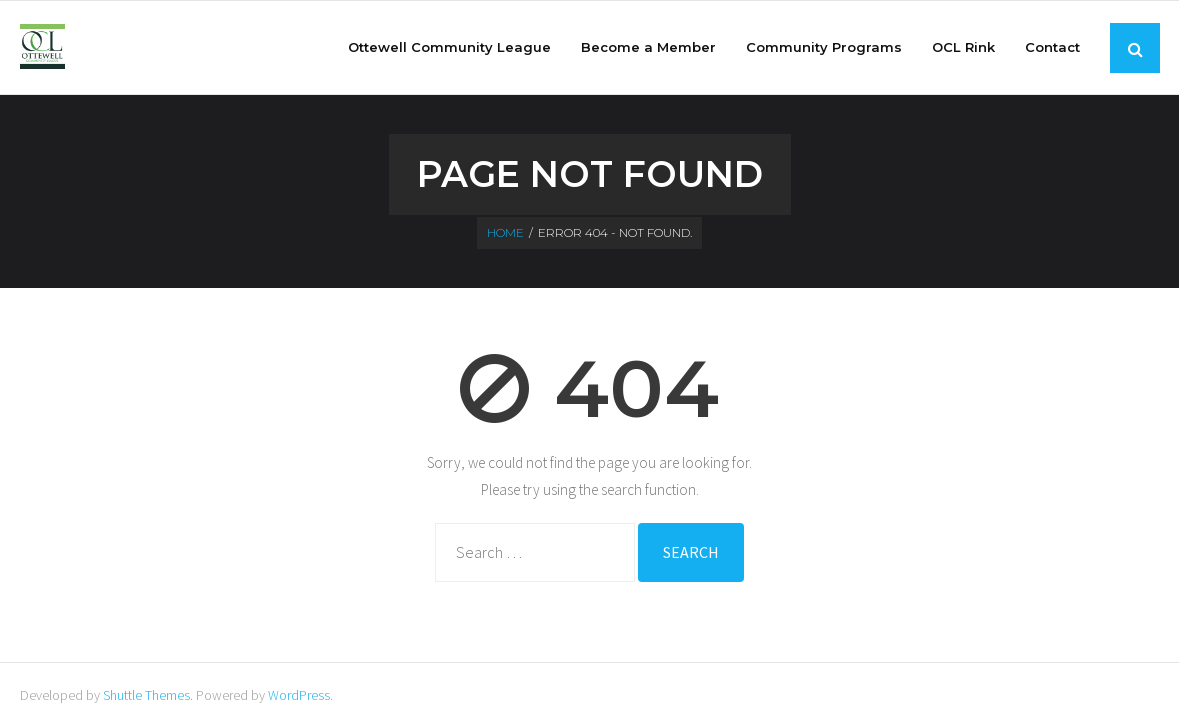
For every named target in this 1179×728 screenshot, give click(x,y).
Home (505, 232)
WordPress (299, 695)
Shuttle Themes (146, 695)
